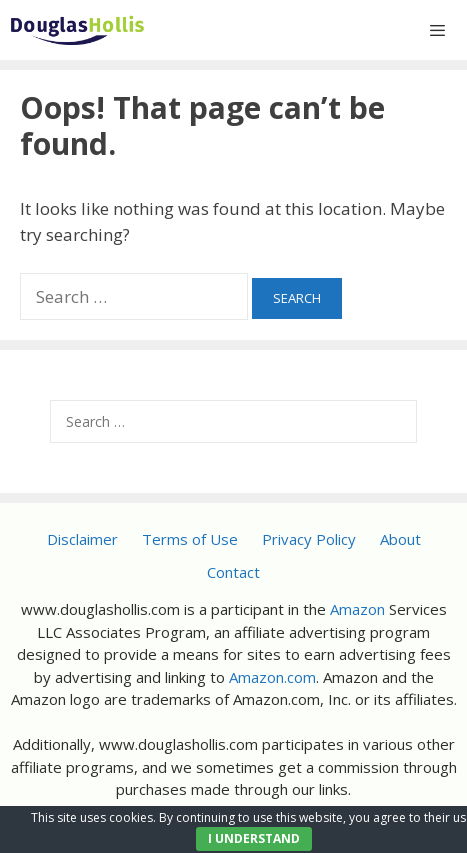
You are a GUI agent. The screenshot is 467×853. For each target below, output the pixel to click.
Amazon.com (272, 677)
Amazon (357, 609)
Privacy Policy (309, 539)
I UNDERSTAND (254, 838)
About (400, 539)
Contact (233, 572)
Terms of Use (190, 539)
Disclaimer (82, 539)
